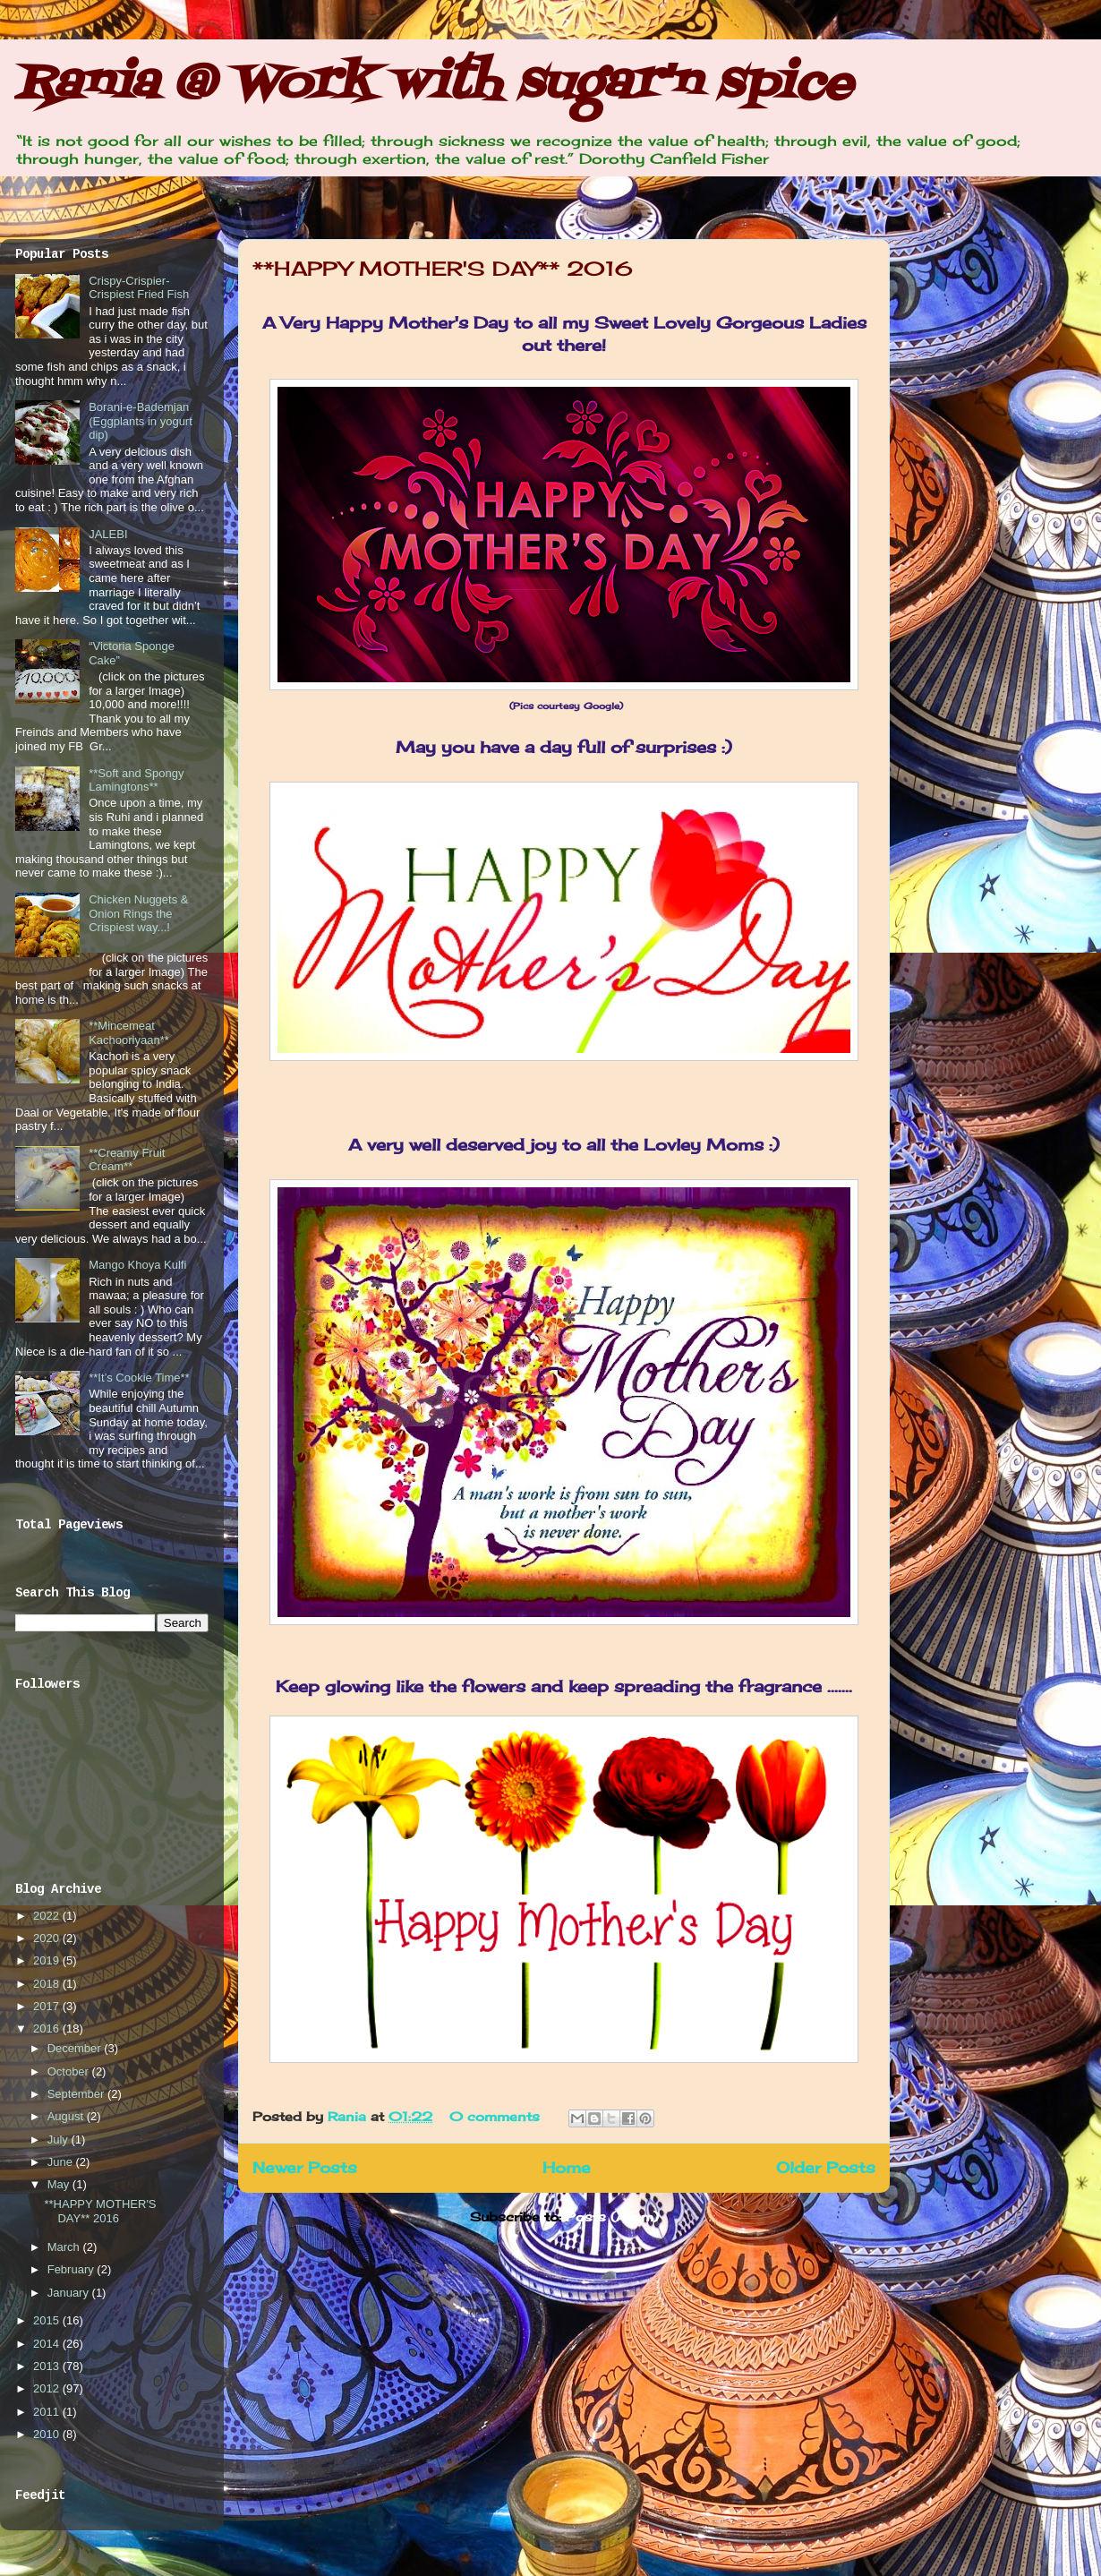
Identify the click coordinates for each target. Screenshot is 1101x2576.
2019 (48, 1960)
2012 (48, 2388)
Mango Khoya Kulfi (137, 1264)
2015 (48, 2320)
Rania (349, 2116)
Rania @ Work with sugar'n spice (433, 84)
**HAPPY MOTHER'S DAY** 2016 (442, 268)
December (76, 2048)
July (59, 2139)
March (65, 2247)
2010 (48, 2434)
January (69, 2292)
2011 (48, 2411)
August (67, 2116)
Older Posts (825, 2168)
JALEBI (108, 534)
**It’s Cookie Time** (139, 1377)
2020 (48, 1938)
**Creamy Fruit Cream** (127, 1160)
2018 (48, 1983)
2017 (48, 2006)
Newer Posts (304, 2168)
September (77, 2094)
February (72, 2269)
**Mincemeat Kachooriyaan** (129, 1033)
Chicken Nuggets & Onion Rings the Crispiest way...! (138, 913)
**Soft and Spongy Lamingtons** (136, 780)
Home (566, 2168)
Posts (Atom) (612, 2216)
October (69, 2071)
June (61, 2162)
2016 (48, 2028)
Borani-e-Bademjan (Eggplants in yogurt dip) (140, 420)
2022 (48, 1915)
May (60, 2184)
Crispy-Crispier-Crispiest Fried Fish (139, 288)
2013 (48, 2366)
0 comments (494, 2116)
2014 (48, 2343)
